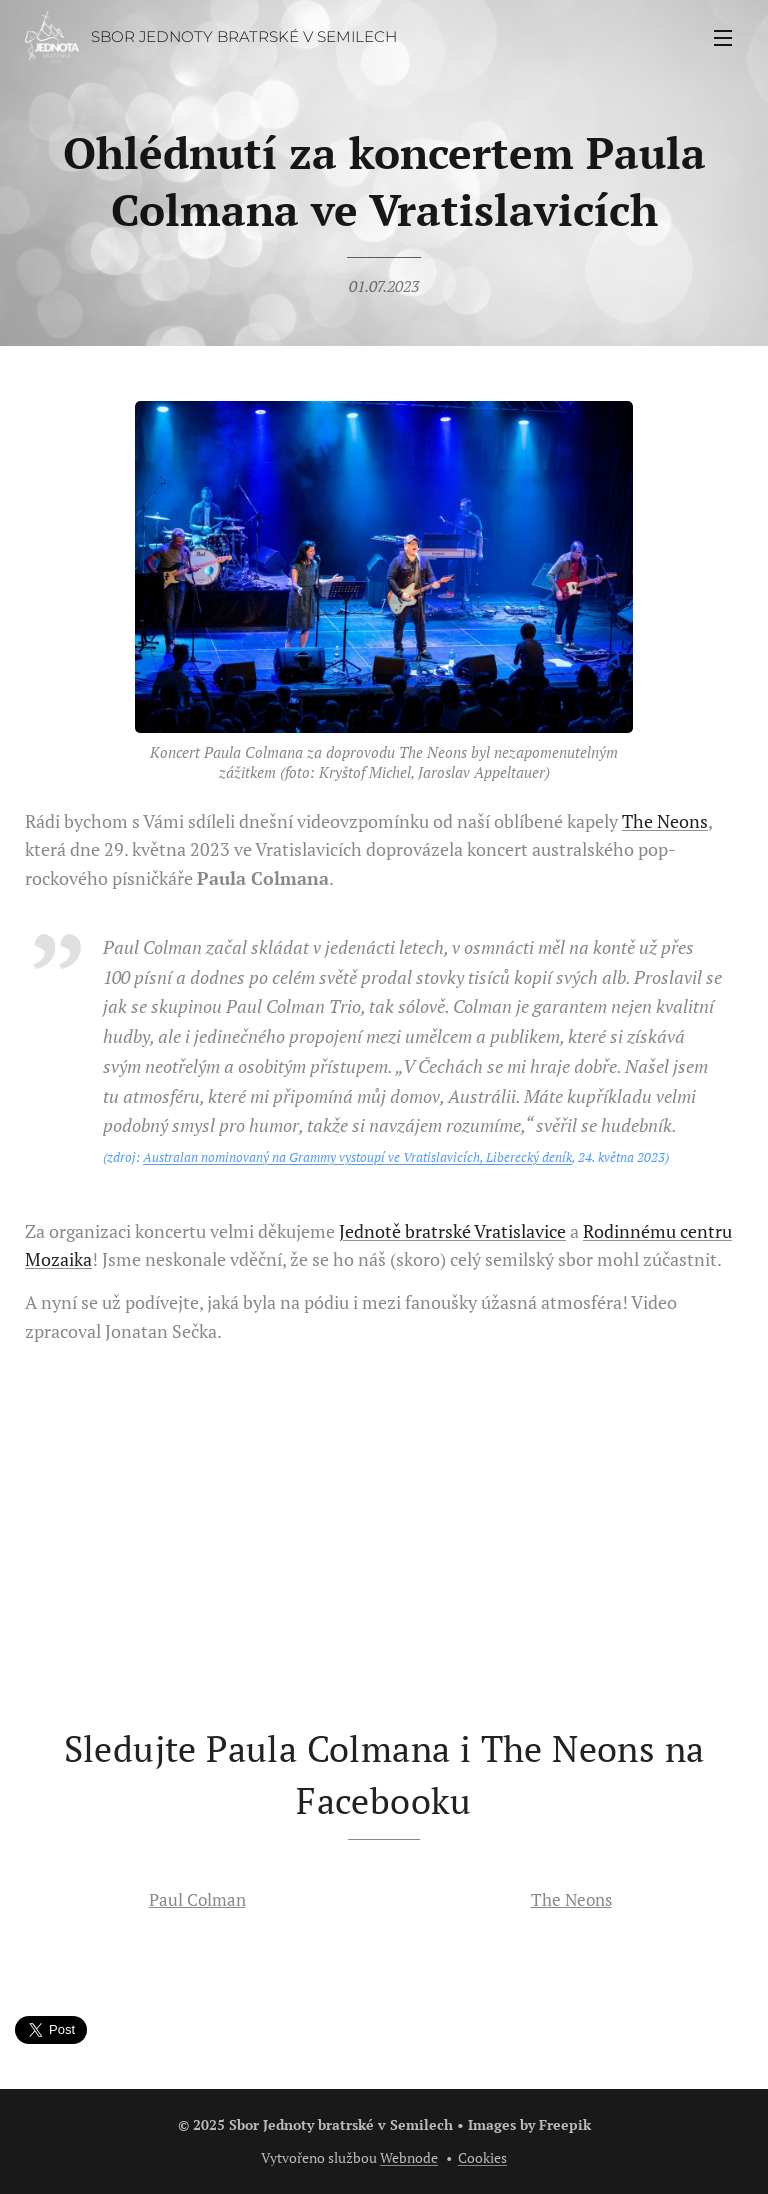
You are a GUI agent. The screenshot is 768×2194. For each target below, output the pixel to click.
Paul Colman (197, 1899)
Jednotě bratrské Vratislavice (452, 1231)
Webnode (409, 2157)
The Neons (665, 821)
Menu (723, 38)
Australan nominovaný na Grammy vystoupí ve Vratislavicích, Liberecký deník (357, 1157)
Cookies (482, 2157)
